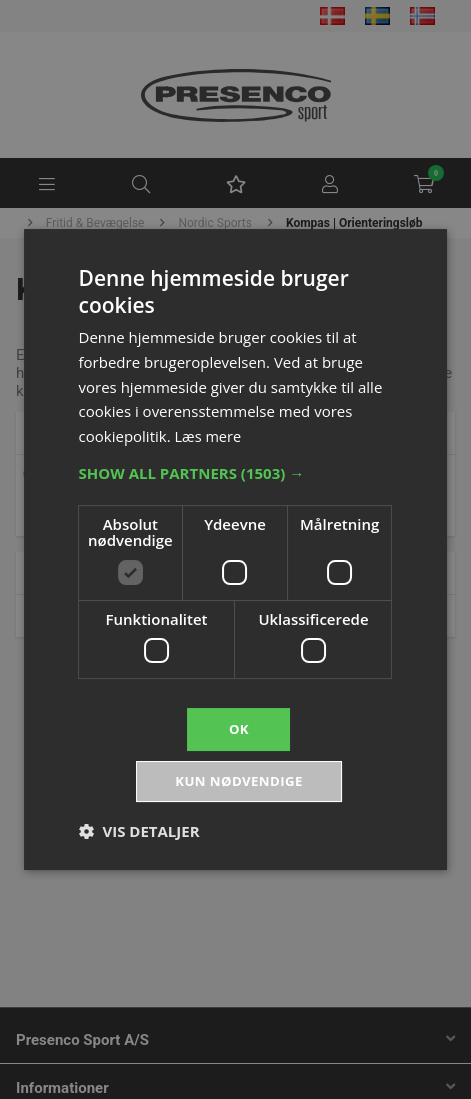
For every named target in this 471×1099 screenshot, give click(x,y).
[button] (236, 471)
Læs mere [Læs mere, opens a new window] (209, 434)
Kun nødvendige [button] (239, 782)
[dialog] (235, 549)
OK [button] (238, 727)
